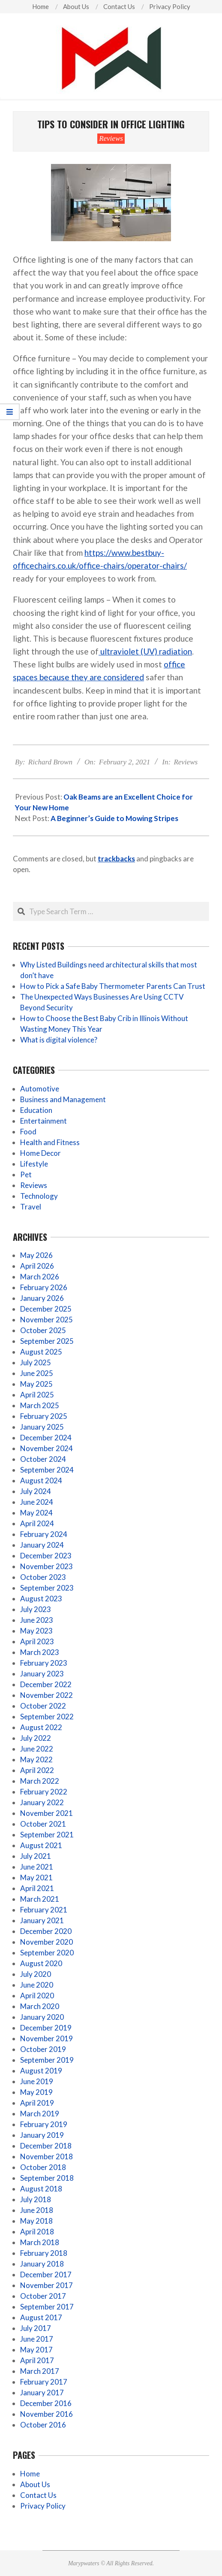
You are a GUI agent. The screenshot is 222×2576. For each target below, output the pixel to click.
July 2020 (35, 1974)
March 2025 (39, 1405)
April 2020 (37, 1995)
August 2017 (41, 2317)
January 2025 (42, 1426)
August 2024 (41, 1480)
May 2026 (36, 1255)
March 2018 (39, 2242)
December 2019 (46, 2027)
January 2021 (42, 1920)
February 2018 (43, 2253)
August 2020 (41, 1963)
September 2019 (47, 2059)
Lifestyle (34, 1163)
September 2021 (47, 1834)
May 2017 (36, 2349)
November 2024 (46, 1448)
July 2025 (35, 1362)
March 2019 (39, 2113)
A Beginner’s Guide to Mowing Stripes (114, 818)
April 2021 (37, 1888)
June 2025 (36, 1373)
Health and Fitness (50, 1142)
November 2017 (46, 2285)
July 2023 (35, 1609)
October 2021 (43, 1823)
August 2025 (41, 1351)
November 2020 (46, 1941)
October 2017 (43, 2295)
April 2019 (37, 2102)
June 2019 (36, 2081)
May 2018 (36, 2220)
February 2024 (43, 1534)
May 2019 (36, 2092)
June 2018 (36, 2210)
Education (36, 1110)
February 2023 (43, 1662)
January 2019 (42, 2135)
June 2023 (36, 1619)
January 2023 (42, 1673)
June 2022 (36, 1748)
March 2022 (39, 1780)
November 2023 (46, 1566)
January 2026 (42, 1298)
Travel (30, 1206)
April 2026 (37, 1265)
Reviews (111, 138)
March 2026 (39, 1276)
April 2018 (37, 2231)
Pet (26, 1174)
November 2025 (46, 1319)
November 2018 (46, 2156)
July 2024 (35, 1491)
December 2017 (46, 2274)
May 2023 (36, 1630)
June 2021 (36, 1866)
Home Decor (40, 1153)
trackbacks (116, 858)
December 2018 (46, 2145)
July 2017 (35, 2328)
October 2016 (43, 2424)
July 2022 (35, 1738)
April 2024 (37, 1523)
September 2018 (47, 2177)
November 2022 (46, 1695)
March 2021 (39, 1898)
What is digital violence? (58, 1039)
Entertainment (43, 1120)
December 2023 (46, 1555)
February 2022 (43, 1791)
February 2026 (43, 1287)
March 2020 (39, 2006)
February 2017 (43, 2381)
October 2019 (43, 2049)
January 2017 (42, 2392)
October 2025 (43, 1330)
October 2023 (43, 1577)
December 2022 (46, 1684)
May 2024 (36, 1512)
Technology (39, 1195)
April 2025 (37, 1394)
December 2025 (46, 1308)
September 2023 (47, 1587)
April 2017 (37, 2360)
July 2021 (35, 1856)
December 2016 (46, 2403)
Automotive (39, 1088)
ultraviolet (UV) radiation (145, 651)
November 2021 (46, 1813)
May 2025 (36, 1383)
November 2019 (46, 2038)
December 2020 (46, 1931)
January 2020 (42, 2016)
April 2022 (37, 1770)
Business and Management (63, 1099)
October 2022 (43, 1705)
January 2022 (42, 1802)
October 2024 (43, 1459)
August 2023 (41, 1598)
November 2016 (46, 2413)
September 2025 (47, 1341)
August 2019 (41, 2070)
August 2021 (41, 1845)
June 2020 (36, 1984)
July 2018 (35, 2199)
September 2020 (47, 1952)
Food (28, 1131)
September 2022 (47, 1716)
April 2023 (37, 1641)
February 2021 (43, 1909)
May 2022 (36, 1759)
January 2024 (42, 1544)
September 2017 (47, 2306)
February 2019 (43, 2124)
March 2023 (39, 1652)
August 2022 (41, 1727)
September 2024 (47, 1469)
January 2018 (42, 2263)
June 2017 (36, 2338)
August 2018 (41, 2188)
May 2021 (36, 1877)
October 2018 (43, 2167)
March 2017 (39, 2371)
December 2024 (46, 1437)
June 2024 (36, 1501)
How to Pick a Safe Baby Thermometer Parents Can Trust (112, 986)
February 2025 (43, 1416)
